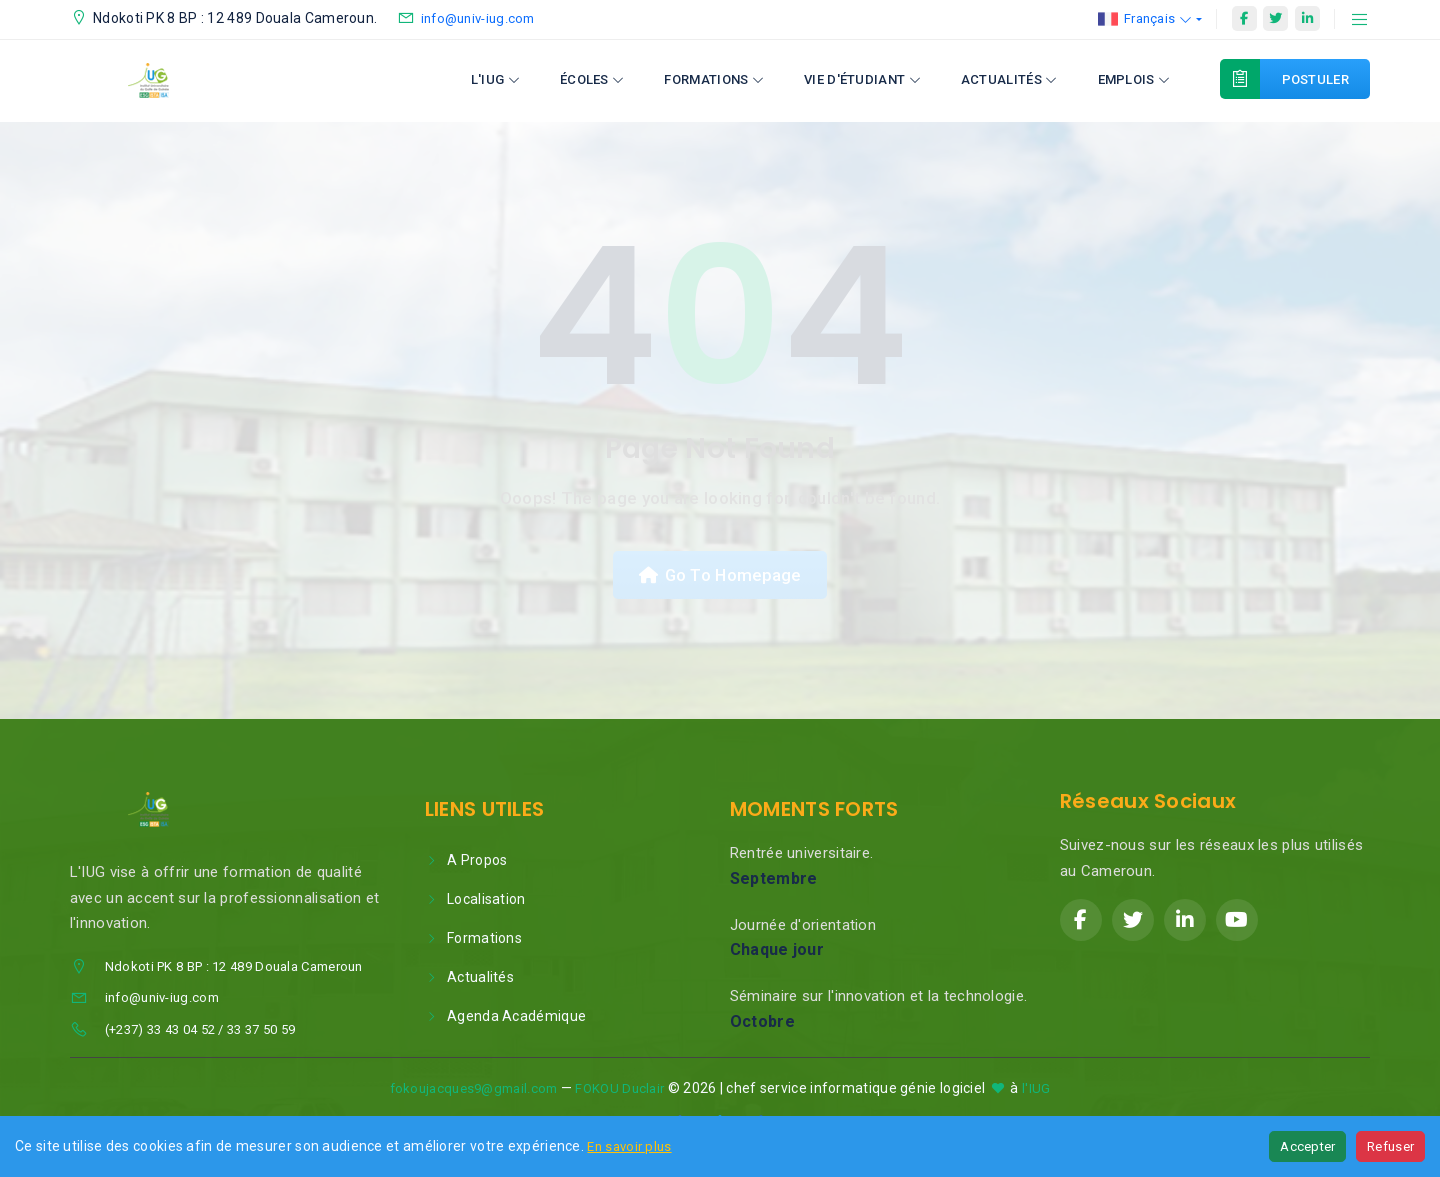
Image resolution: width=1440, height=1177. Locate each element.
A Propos (466, 863)
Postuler (1304, 79)
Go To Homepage (720, 576)
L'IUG (495, 79)
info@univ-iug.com (478, 18)
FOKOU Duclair (619, 1091)
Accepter (1307, 1146)
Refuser (1390, 1146)
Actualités (1009, 79)
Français (1145, 19)
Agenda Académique (505, 1019)
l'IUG (1036, 1091)
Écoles (592, 79)
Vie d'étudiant (862, 79)
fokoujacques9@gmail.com (474, 1091)
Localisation (475, 902)
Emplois (1134, 79)
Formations (714, 79)
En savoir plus (629, 1146)
